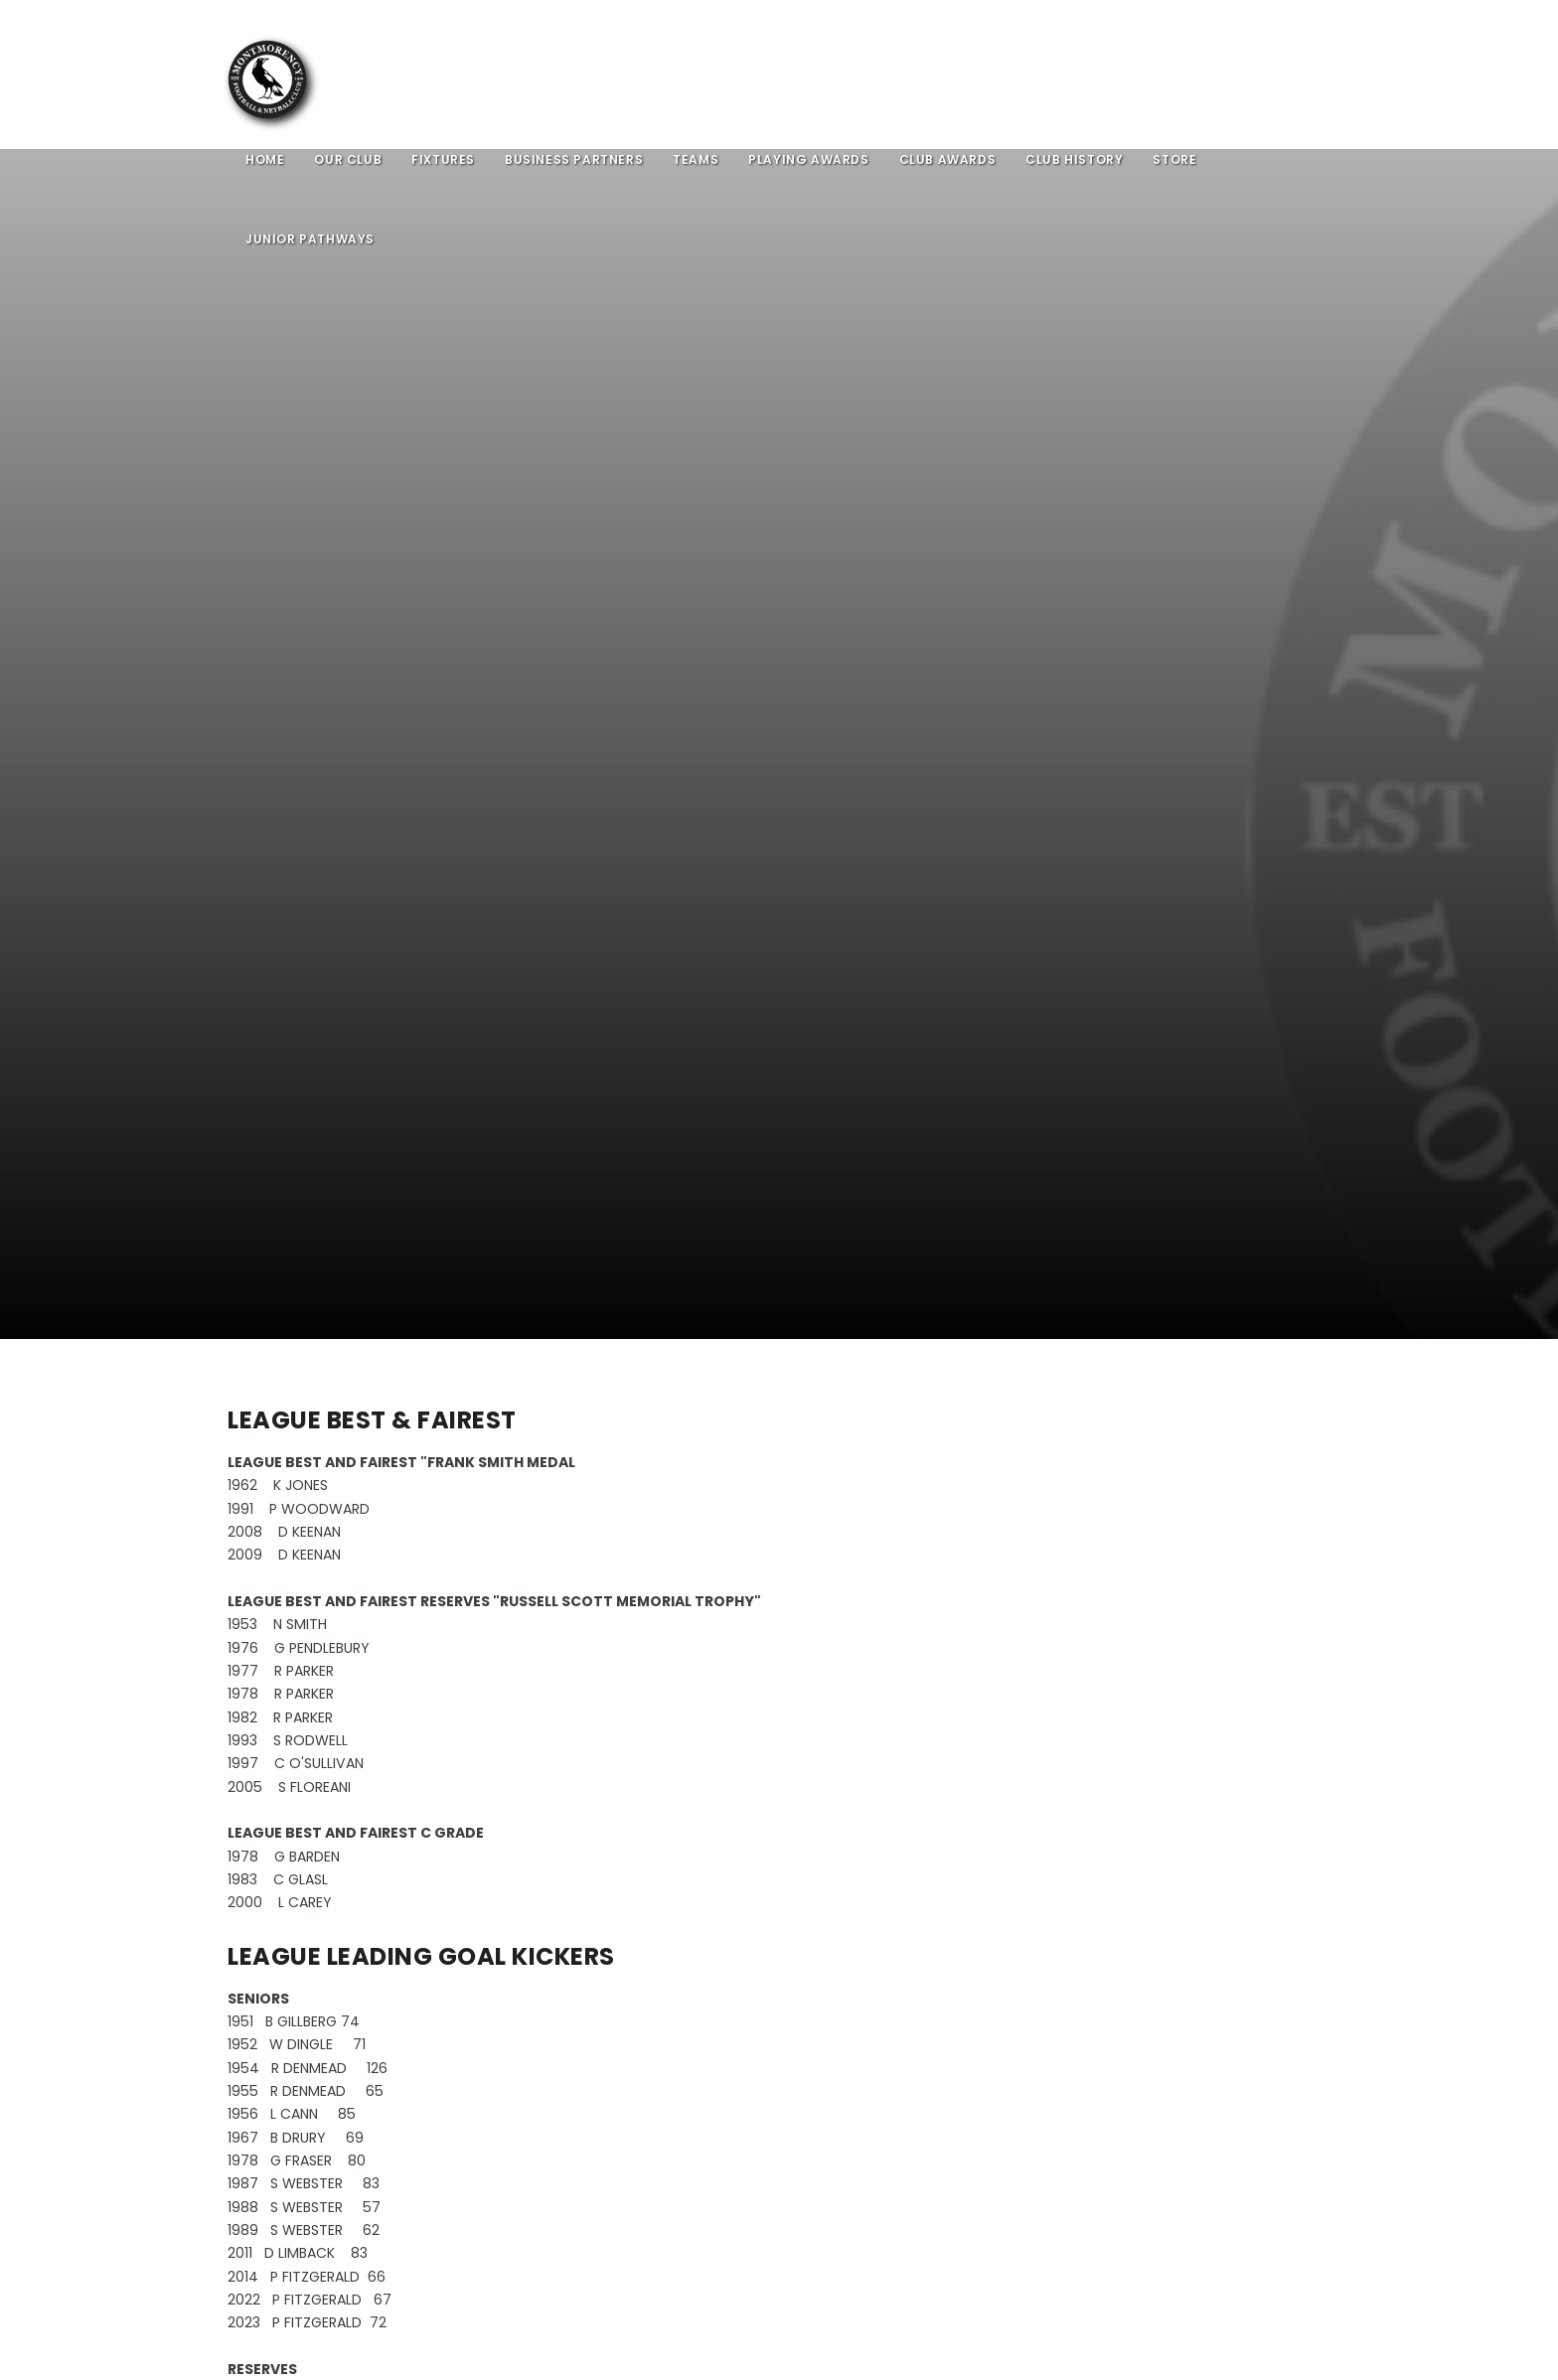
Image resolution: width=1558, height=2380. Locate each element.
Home (264, 159)
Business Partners (574, 159)
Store (1174, 159)
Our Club (348, 159)
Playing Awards (808, 159)
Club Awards (948, 159)
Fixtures (443, 159)
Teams (695, 159)
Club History (1074, 159)
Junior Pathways (310, 238)
